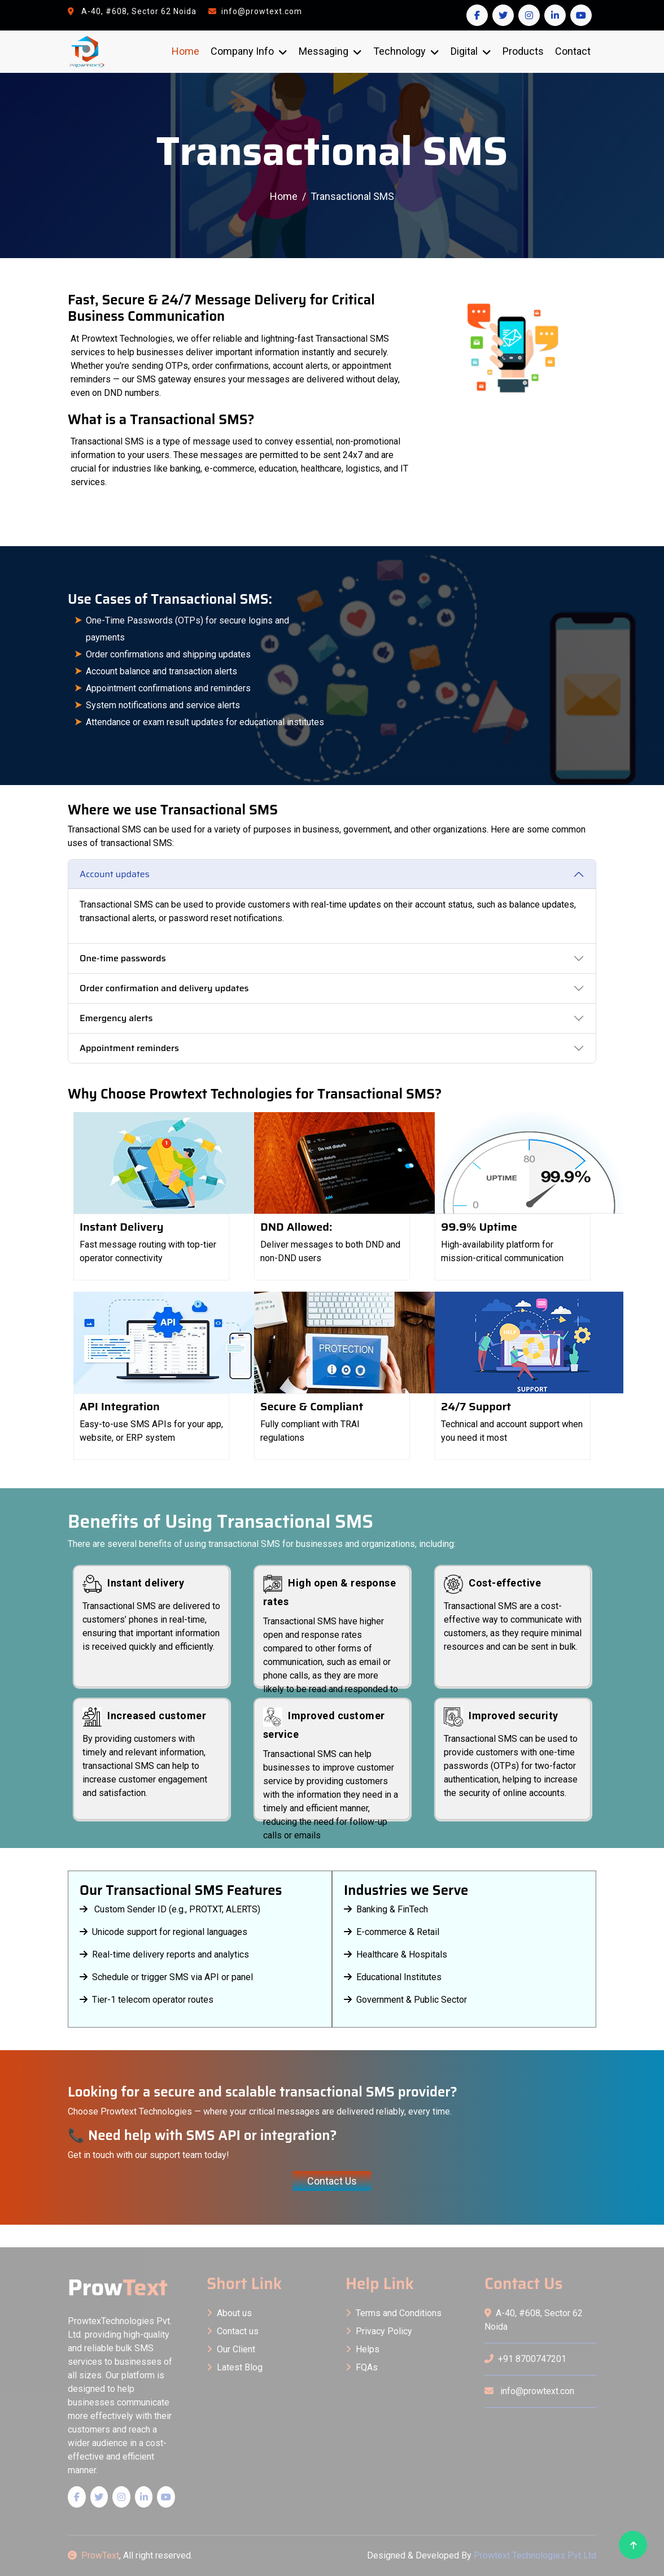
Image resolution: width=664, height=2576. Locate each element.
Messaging (323, 51)
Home (185, 51)
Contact (573, 51)
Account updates (115, 874)
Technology (399, 51)
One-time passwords (123, 958)
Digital (464, 51)
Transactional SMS (352, 196)
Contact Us (332, 2181)
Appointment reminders (129, 1048)
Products (523, 51)
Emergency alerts (116, 1018)
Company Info (242, 51)
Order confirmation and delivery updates (164, 988)
